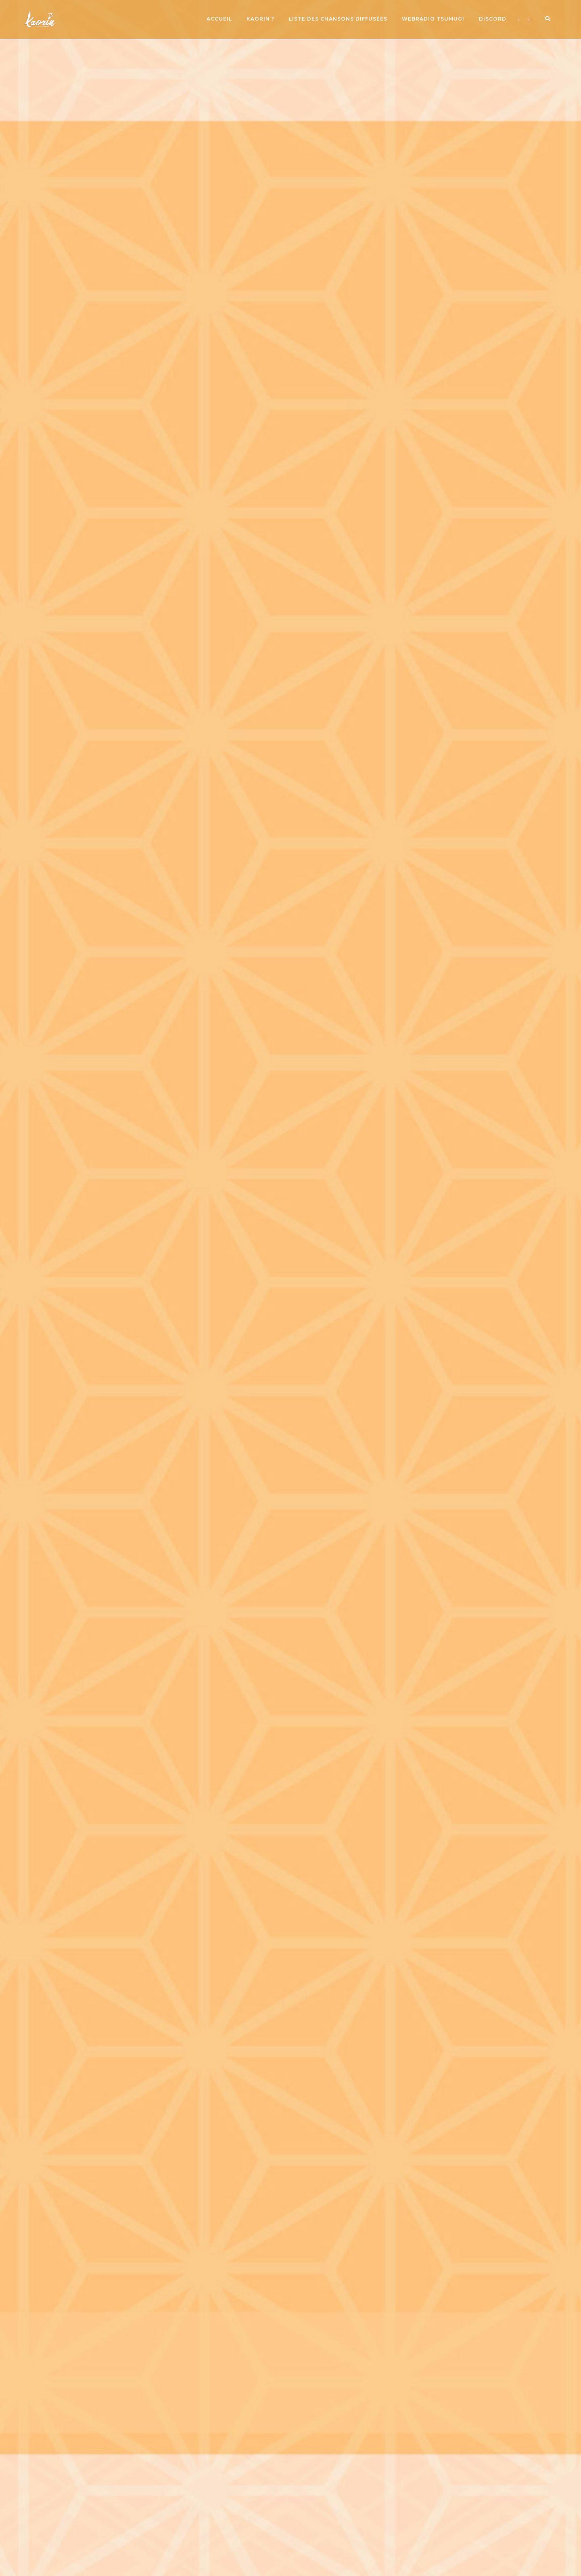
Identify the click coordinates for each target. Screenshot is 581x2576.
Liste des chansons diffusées (338, 19)
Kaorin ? (260, 19)
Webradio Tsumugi (433, 19)
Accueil (219, 19)
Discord (492, 19)
